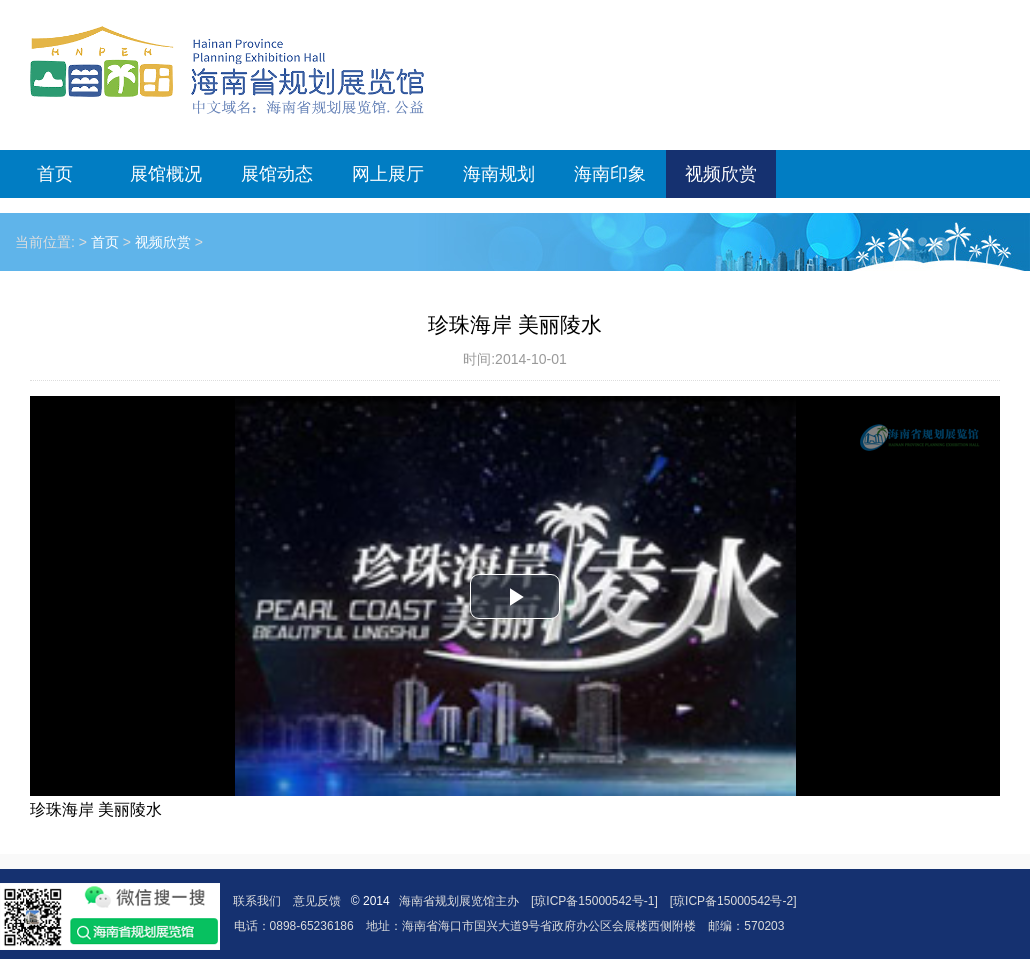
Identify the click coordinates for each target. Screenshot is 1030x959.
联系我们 (257, 901)
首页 (55, 174)
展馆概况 (166, 174)
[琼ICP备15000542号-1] (594, 901)
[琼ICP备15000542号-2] (733, 901)
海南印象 (610, 174)
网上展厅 (388, 174)
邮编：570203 (746, 926)
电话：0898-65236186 (294, 926)
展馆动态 (277, 174)
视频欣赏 (721, 174)
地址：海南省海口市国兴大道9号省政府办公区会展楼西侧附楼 (531, 926)
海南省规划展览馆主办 (459, 901)
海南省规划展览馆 (227, 70)
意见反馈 (317, 901)
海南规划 (499, 174)
